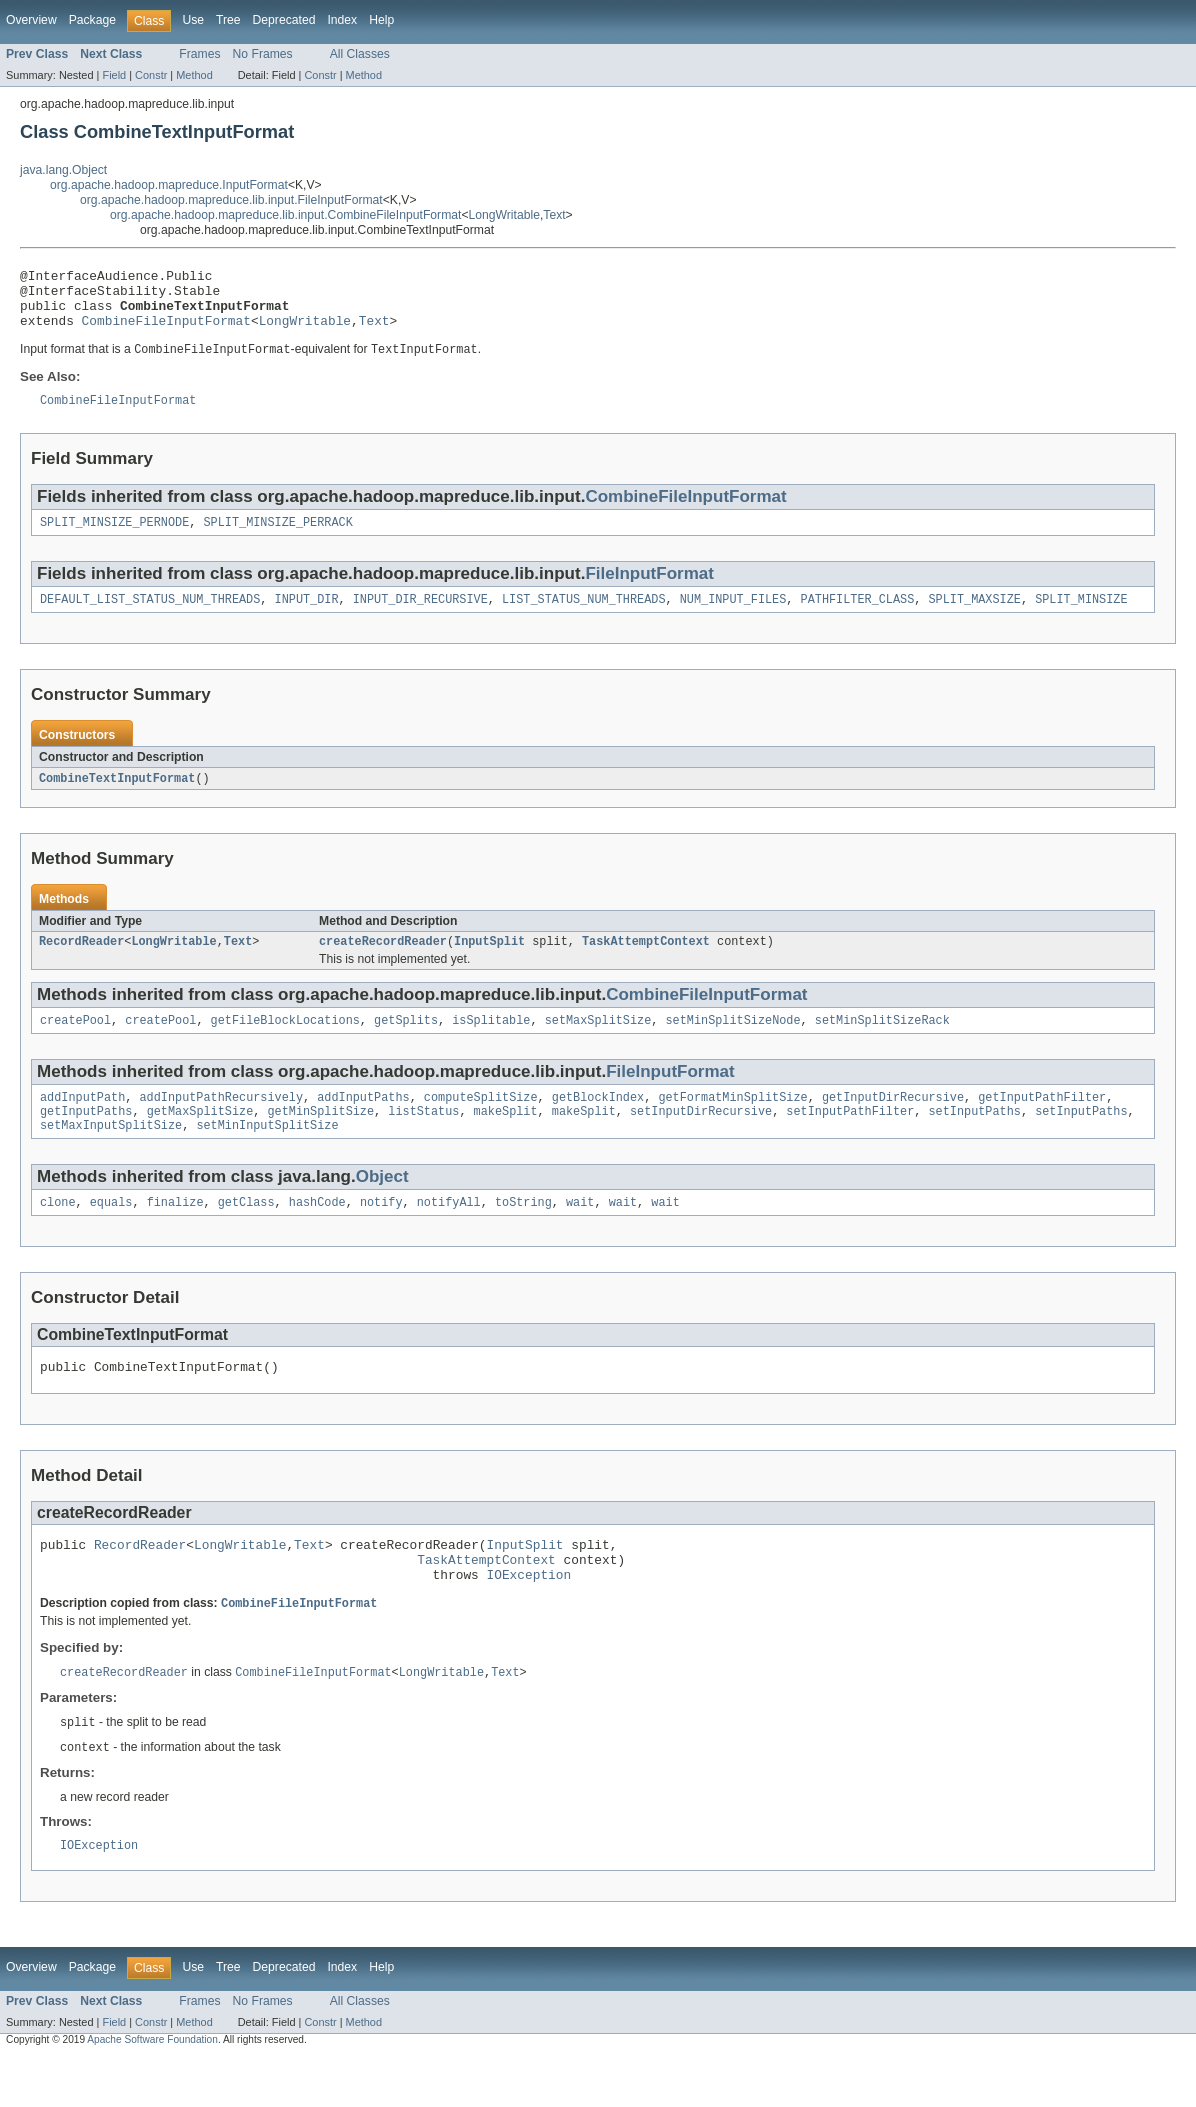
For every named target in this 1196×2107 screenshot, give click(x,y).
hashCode (317, 1234)
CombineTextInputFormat (117, 798)
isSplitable (491, 1044)
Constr (151, 75)
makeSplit (506, 1139)
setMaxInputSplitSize (111, 1155)
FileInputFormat (649, 590)
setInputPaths (974, 1139)
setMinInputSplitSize (267, 1155)
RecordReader (81, 963)
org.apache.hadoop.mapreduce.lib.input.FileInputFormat (231, 200)
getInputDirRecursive (893, 1123)
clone (58, 1234)
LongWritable (504, 215)
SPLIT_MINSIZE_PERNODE (114, 539)
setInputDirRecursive (701, 1139)
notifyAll (449, 1234)
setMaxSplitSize (598, 1044)
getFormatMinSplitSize (732, 1123)
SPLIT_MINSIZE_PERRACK (277, 539)
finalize (175, 1234)
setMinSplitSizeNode (732, 1044)
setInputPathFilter (850, 1139)
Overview (31, 20)
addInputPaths (363, 1123)
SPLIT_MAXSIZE (974, 618)
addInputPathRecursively (221, 1123)
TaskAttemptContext (646, 963)
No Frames (263, 54)
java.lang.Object (63, 170)
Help (381, 20)
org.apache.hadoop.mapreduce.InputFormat (169, 185)
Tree (228, 20)
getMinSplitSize (320, 1139)
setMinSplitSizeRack (882, 1044)
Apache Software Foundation (152, 2089)
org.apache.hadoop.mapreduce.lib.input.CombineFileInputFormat (285, 215)
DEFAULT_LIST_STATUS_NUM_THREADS (150, 618)
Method (194, 75)
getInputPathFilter (1042, 1123)
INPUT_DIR (307, 618)
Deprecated (284, 20)
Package (92, 20)
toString (523, 1234)
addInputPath (82, 1123)
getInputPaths (86, 1139)
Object (382, 1206)
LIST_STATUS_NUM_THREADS (583, 618)
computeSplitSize (481, 1123)
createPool (75, 1044)
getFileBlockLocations (285, 1044)
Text (554, 215)
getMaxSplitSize (200, 1139)
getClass (246, 1234)
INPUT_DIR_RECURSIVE (420, 618)
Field (114, 75)
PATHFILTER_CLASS (857, 618)
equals (111, 1234)
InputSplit (489, 963)
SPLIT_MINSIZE (1081, 618)
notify (381, 1234)
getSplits (406, 1044)
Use (193, 20)
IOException (528, 1618)
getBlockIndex (598, 1123)
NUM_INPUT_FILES (733, 618)
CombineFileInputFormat (166, 332)
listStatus (423, 1139)
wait (580, 1234)
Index (342, 20)
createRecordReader (383, 963)
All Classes (360, 54)
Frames (199, 54)
